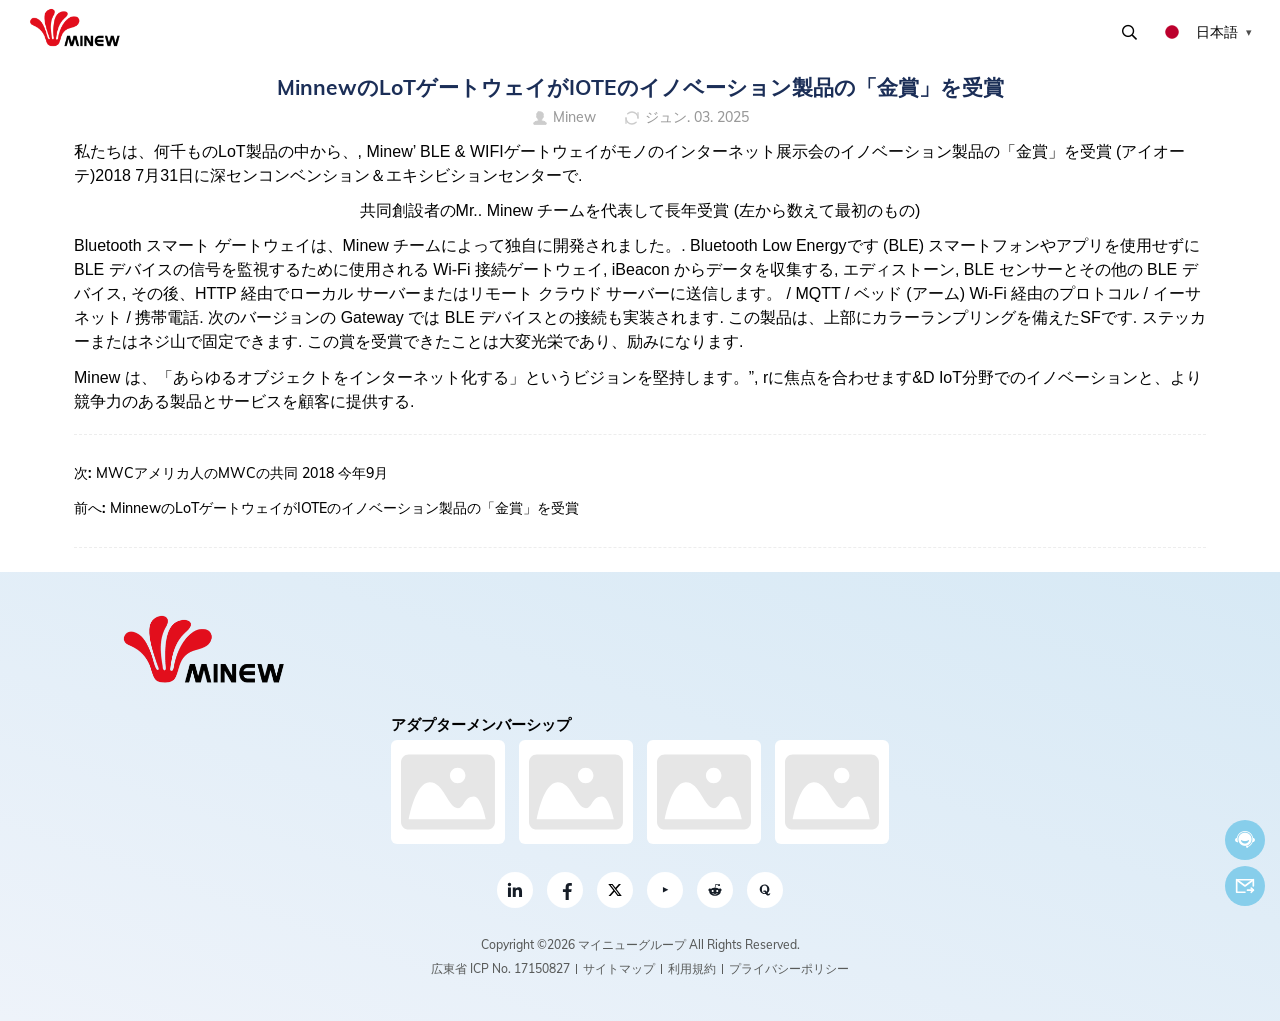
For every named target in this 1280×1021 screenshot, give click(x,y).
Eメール (1245, 886)
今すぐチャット (1245, 839)
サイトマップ (619, 968)
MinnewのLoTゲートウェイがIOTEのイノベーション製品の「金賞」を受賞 (344, 508)
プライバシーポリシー (789, 968)
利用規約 (692, 968)
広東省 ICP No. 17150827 (500, 968)
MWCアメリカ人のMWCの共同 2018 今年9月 (242, 473)
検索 (1129, 32)
